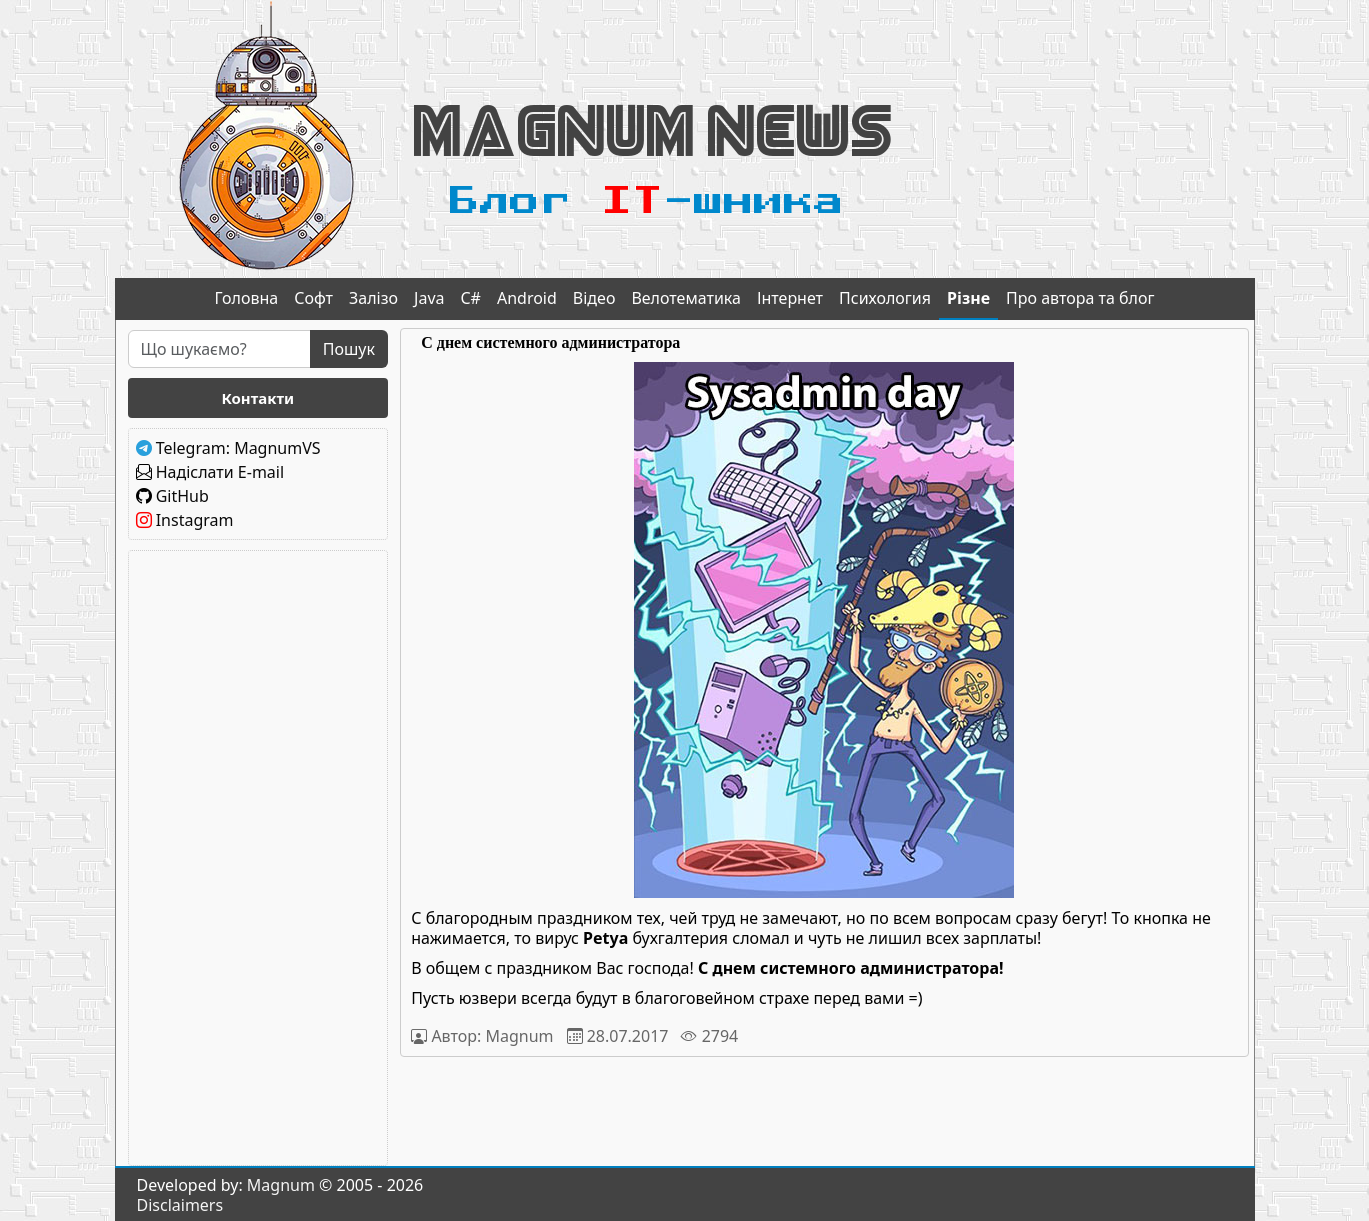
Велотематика (686, 298)
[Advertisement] (258, 858)
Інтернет (790, 298)
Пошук (349, 349)
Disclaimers (180, 1205)
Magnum (281, 1185)
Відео (594, 298)
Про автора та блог (1080, 298)
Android (527, 298)
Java (429, 298)
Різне (968, 298)
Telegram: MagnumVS (238, 448)
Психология (885, 298)
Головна (247, 298)
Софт (313, 298)
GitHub (182, 496)
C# (470, 298)
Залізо (373, 298)
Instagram (195, 520)
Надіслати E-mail (220, 472)
